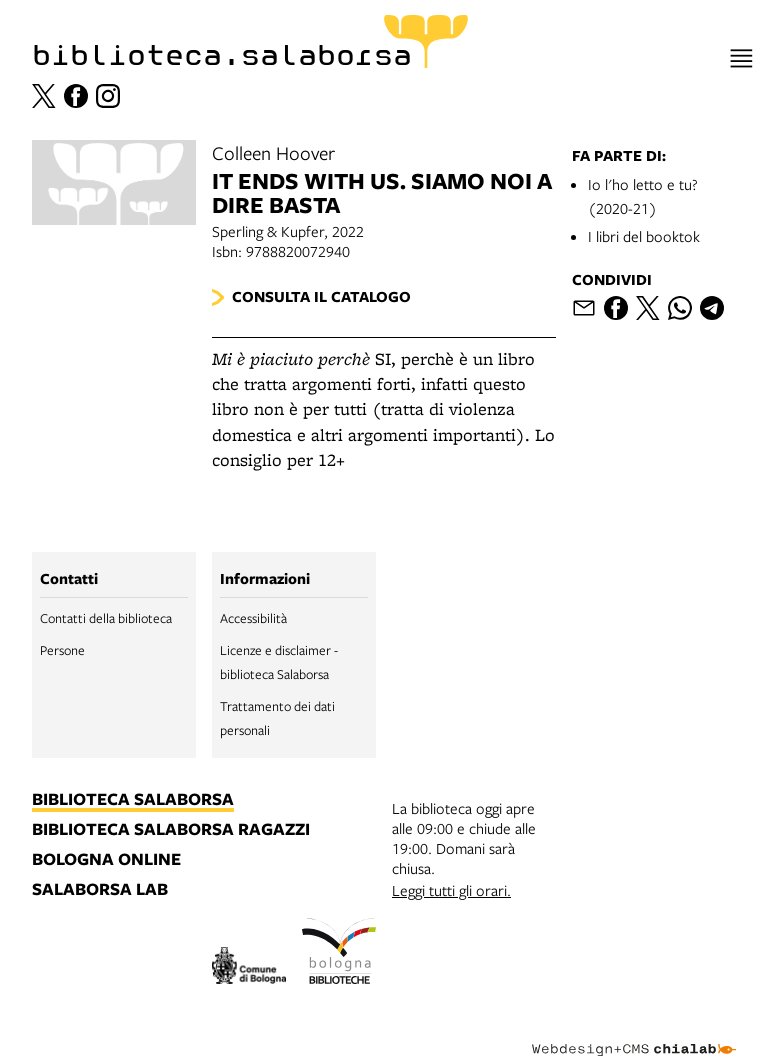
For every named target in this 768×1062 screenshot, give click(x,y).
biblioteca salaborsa (133, 800)
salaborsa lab (100, 890)
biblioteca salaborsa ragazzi (171, 830)
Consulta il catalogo (321, 296)
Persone (62, 650)
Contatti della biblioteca (106, 618)
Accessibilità (253, 618)
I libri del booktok (644, 236)
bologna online (106, 860)
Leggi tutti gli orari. (451, 890)
